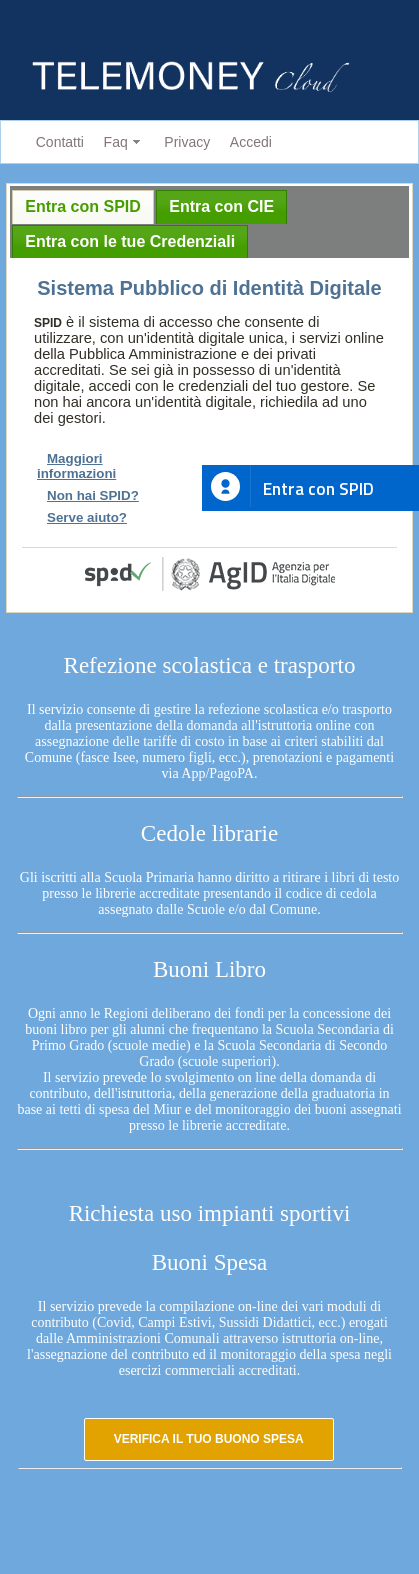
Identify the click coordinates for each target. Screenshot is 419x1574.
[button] (209, 1439)
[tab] (83, 207)
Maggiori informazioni (76, 466)
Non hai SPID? (93, 495)
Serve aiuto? (87, 517)
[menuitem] (56, 142)
